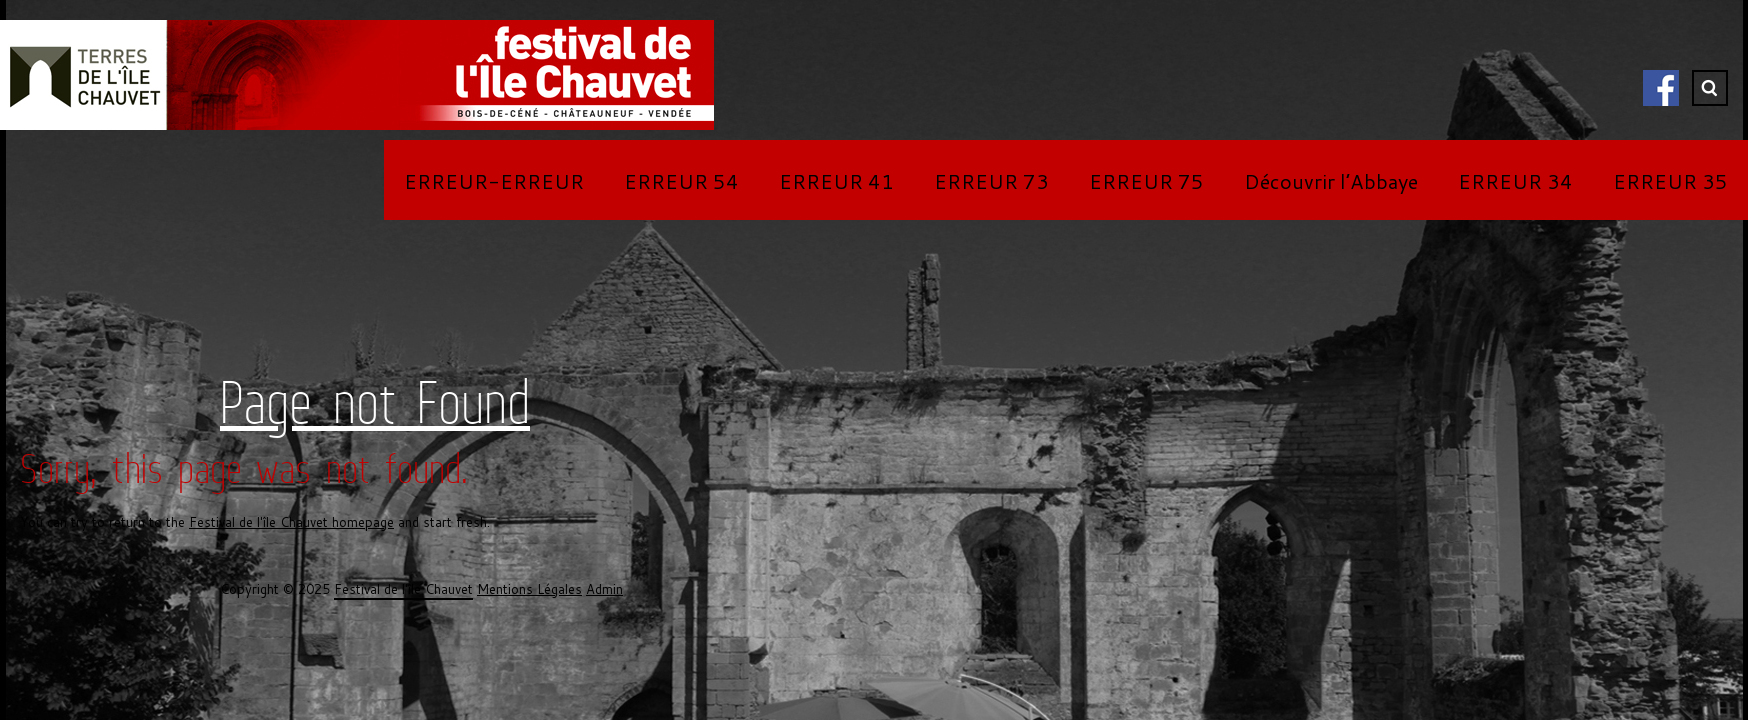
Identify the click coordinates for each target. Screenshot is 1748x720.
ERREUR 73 (991, 181)
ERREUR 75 (1146, 181)
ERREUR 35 (1670, 181)
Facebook (1661, 88)
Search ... (1710, 88)
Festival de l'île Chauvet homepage (291, 522)
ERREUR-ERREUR (494, 181)
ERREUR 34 (1515, 181)
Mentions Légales (529, 589)
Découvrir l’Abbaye (1331, 181)
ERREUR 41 (836, 181)
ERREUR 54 (681, 181)
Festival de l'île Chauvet (403, 589)
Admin (604, 589)
